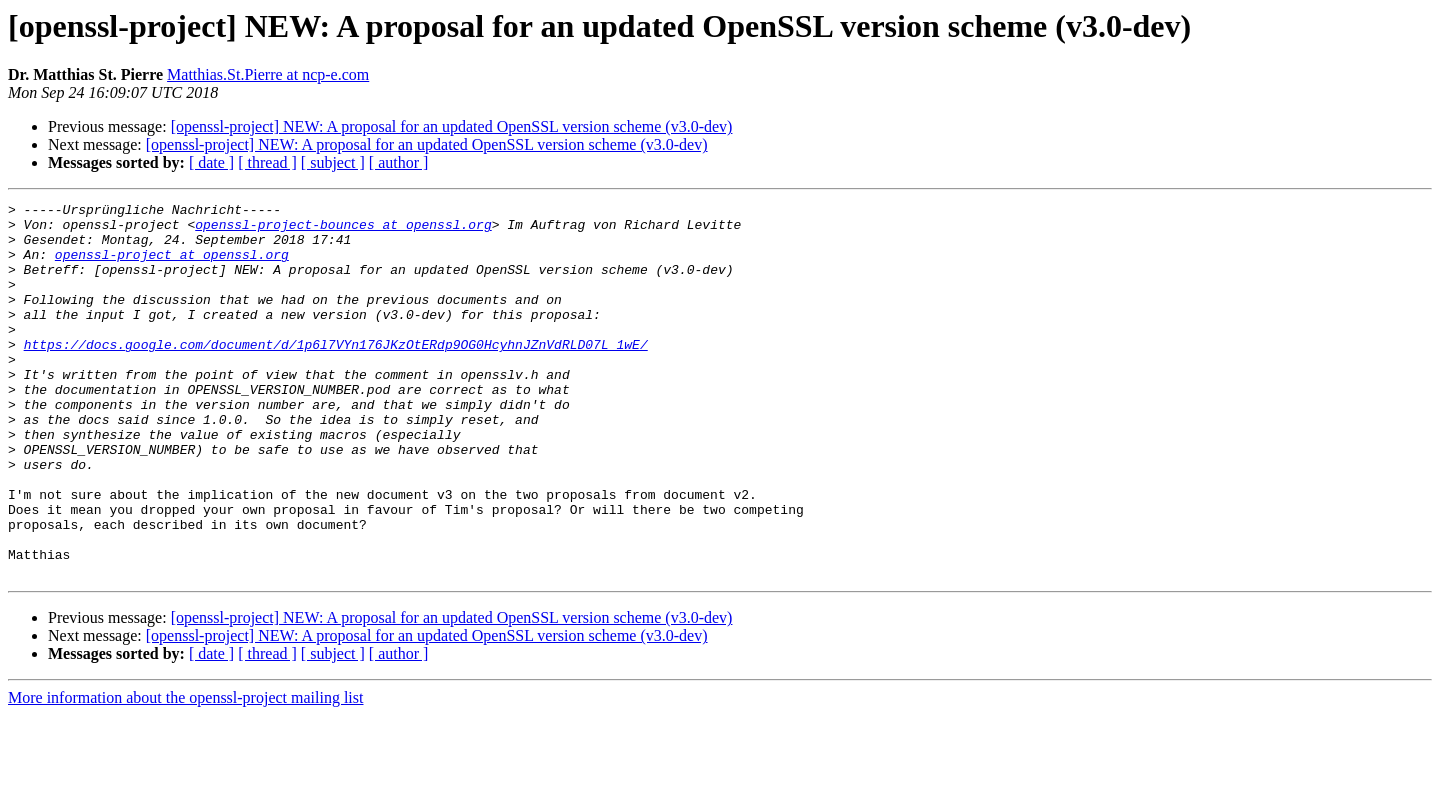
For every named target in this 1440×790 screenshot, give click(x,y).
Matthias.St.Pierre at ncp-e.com (268, 74)
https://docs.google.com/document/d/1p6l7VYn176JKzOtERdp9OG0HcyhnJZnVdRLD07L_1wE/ (336, 374)
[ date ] (211, 162)
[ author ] (399, 162)
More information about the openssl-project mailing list (185, 772)
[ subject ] (333, 162)
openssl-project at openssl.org (172, 266)
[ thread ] (267, 162)
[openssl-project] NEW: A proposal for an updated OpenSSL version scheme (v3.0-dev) (452, 126)
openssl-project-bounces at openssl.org (343, 230)
